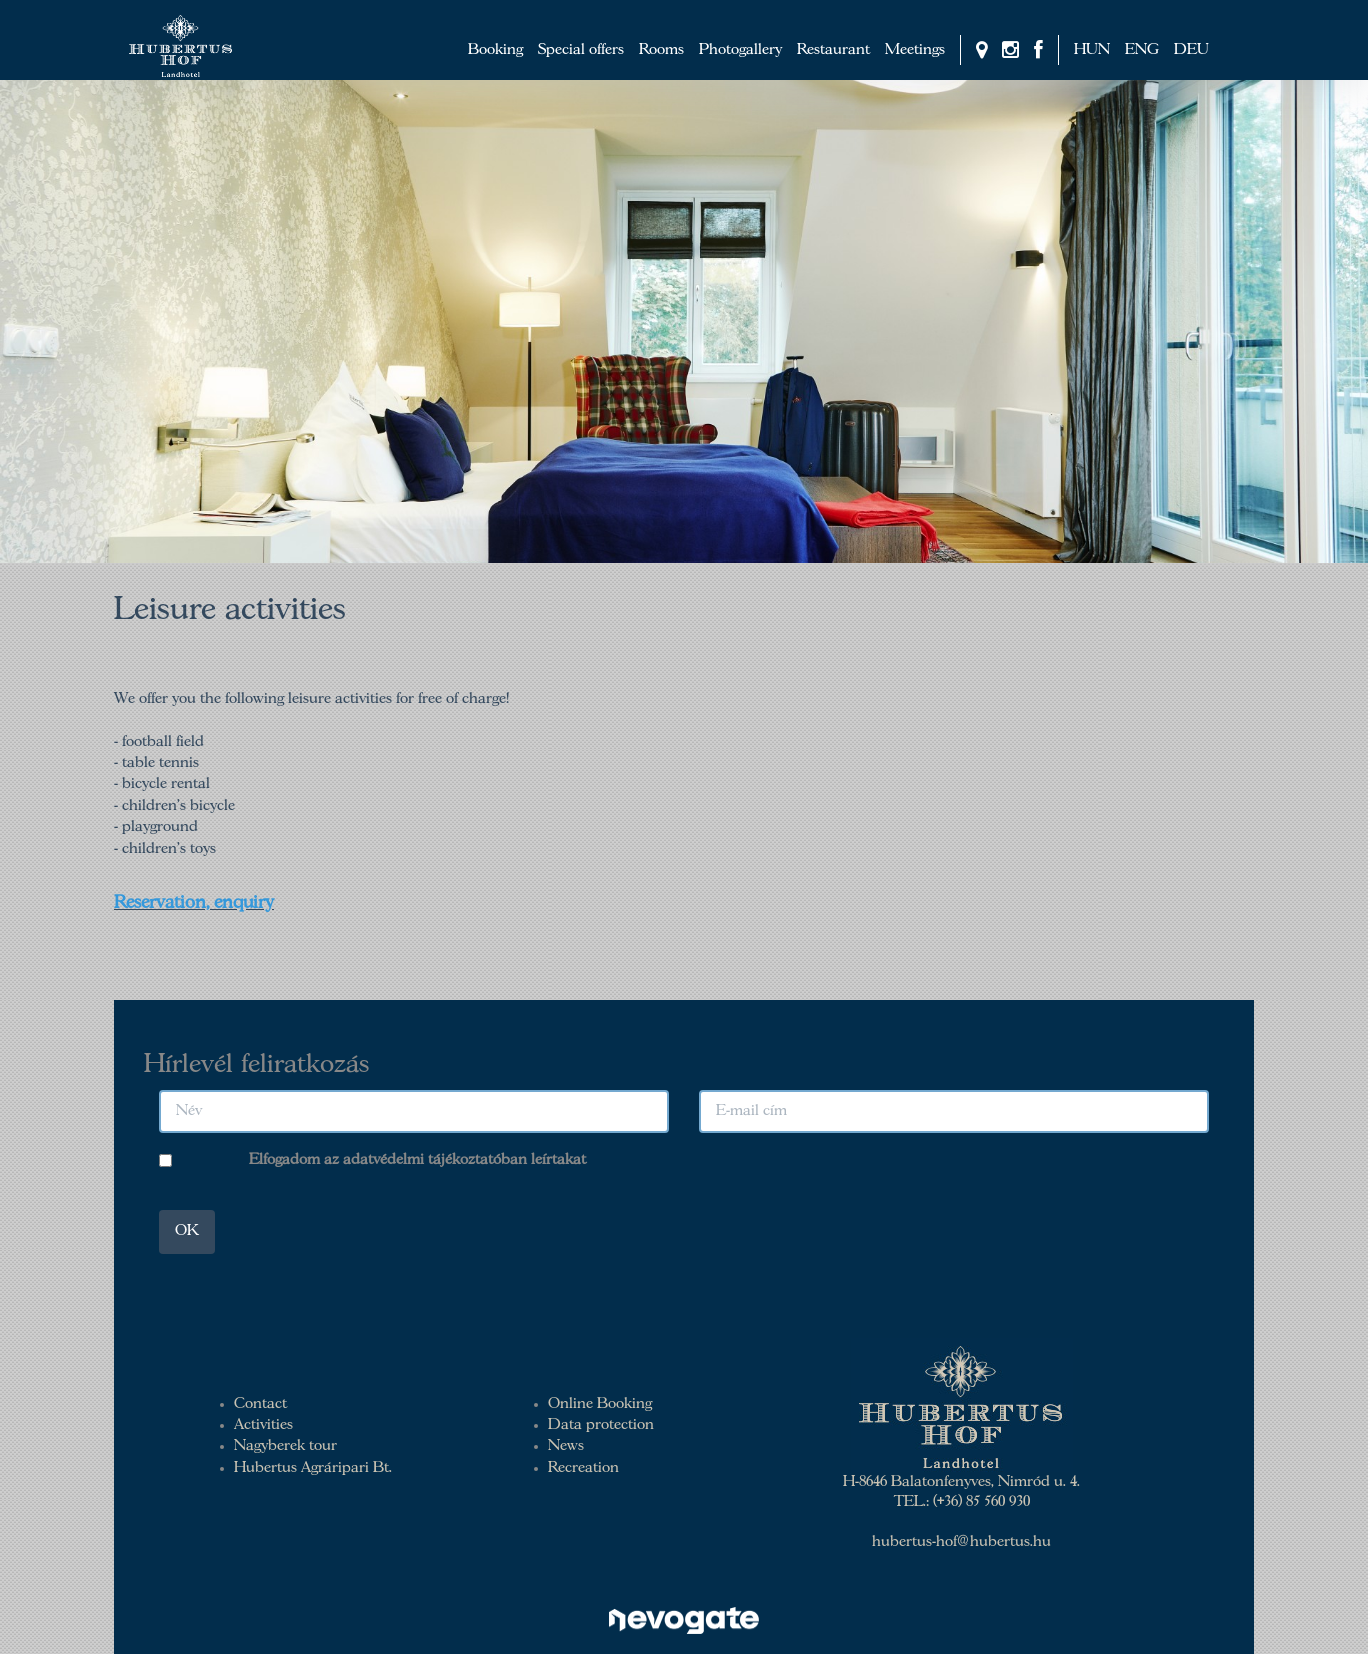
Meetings (915, 50)
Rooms (661, 50)
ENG (1142, 50)
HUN (1092, 50)
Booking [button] (495, 50)
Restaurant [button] (833, 50)
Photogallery (740, 50)
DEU (1191, 50)
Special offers (581, 50)
